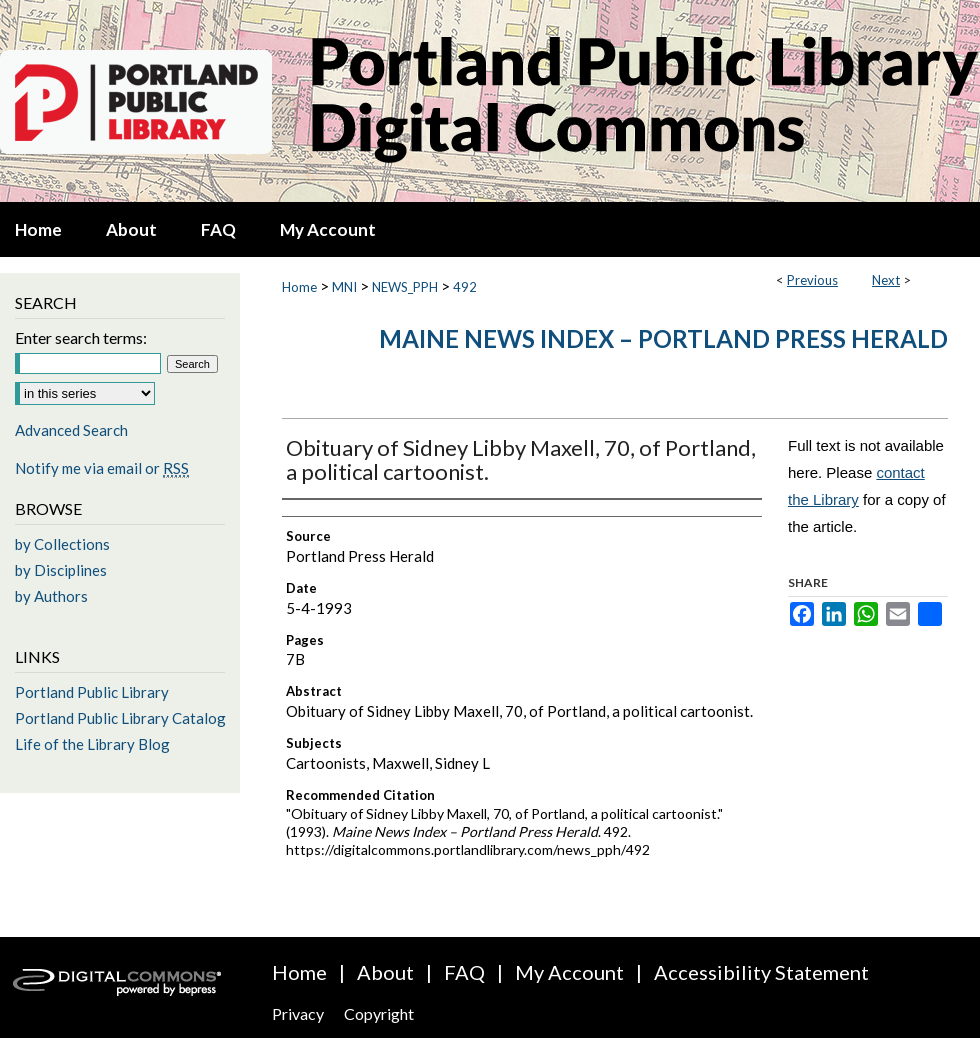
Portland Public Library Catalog (120, 718)
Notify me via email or (102, 468)
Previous (812, 280)
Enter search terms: (81, 337)
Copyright (379, 1013)
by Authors (51, 596)
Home (299, 287)
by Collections (62, 544)
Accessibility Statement (761, 972)
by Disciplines (61, 570)
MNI (344, 287)
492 (465, 287)
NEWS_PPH (405, 287)
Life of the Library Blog (92, 744)
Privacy (298, 1013)
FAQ (464, 972)
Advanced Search (71, 430)
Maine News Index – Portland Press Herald (663, 338)
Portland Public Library (92, 692)
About (385, 972)
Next (886, 280)
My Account (569, 972)
